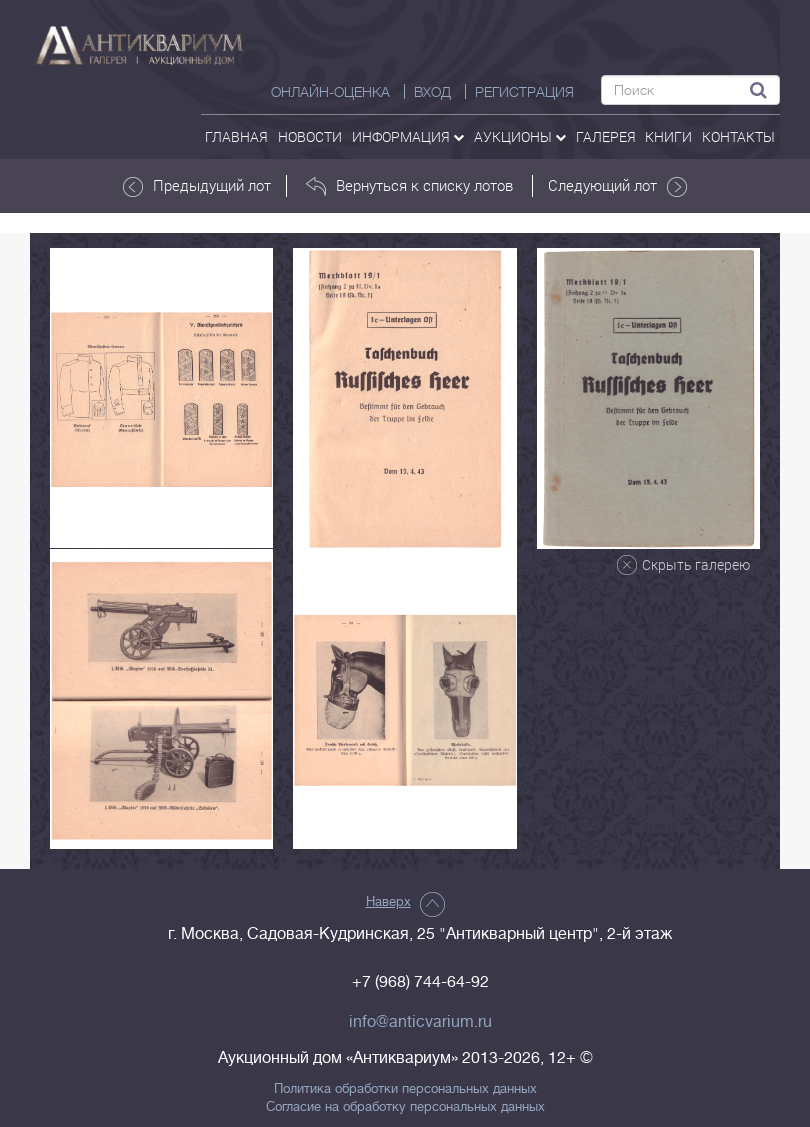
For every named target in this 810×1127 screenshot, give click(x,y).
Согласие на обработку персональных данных (405, 1107)
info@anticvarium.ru (420, 1022)
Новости (310, 136)
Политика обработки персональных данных (405, 1089)
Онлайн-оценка (330, 92)
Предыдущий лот (197, 186)
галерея (606, 136)
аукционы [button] (520, 136)
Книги (668, 136)
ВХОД (432, 92)
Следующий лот (617, 186)
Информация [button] (408, 136)
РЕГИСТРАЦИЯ (524, 92)
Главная (236, 136)
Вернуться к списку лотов (409, 186)
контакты (738, 136)
